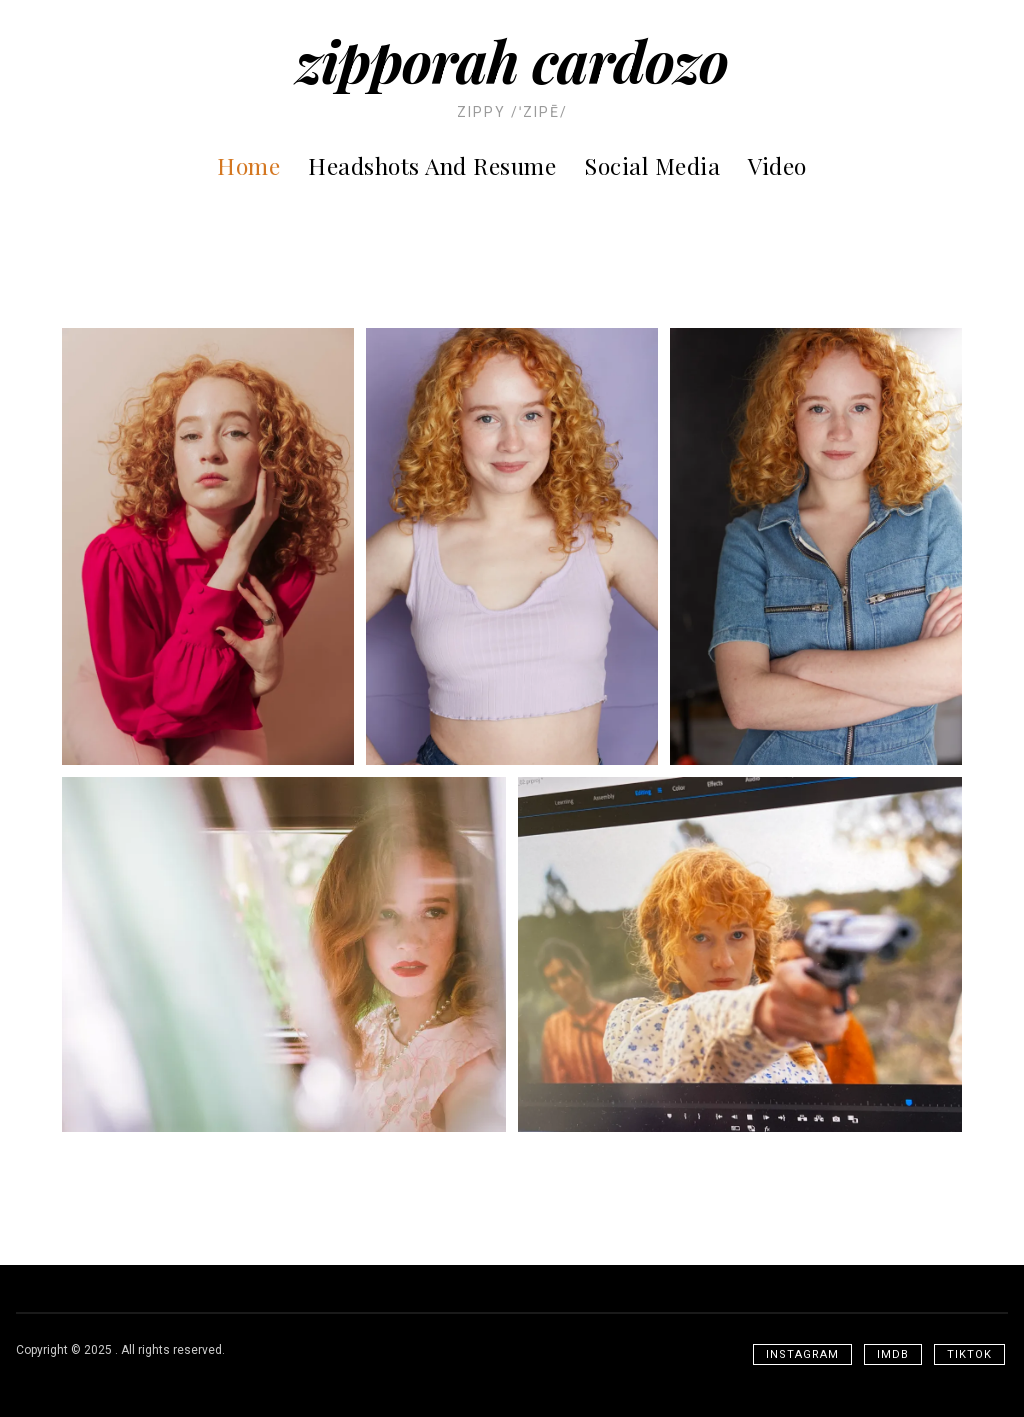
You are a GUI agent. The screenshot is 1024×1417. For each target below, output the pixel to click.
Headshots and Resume (432, 165)
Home (248, 165)
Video (777, 165)
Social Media (652, 165)
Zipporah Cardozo (512, 60)
